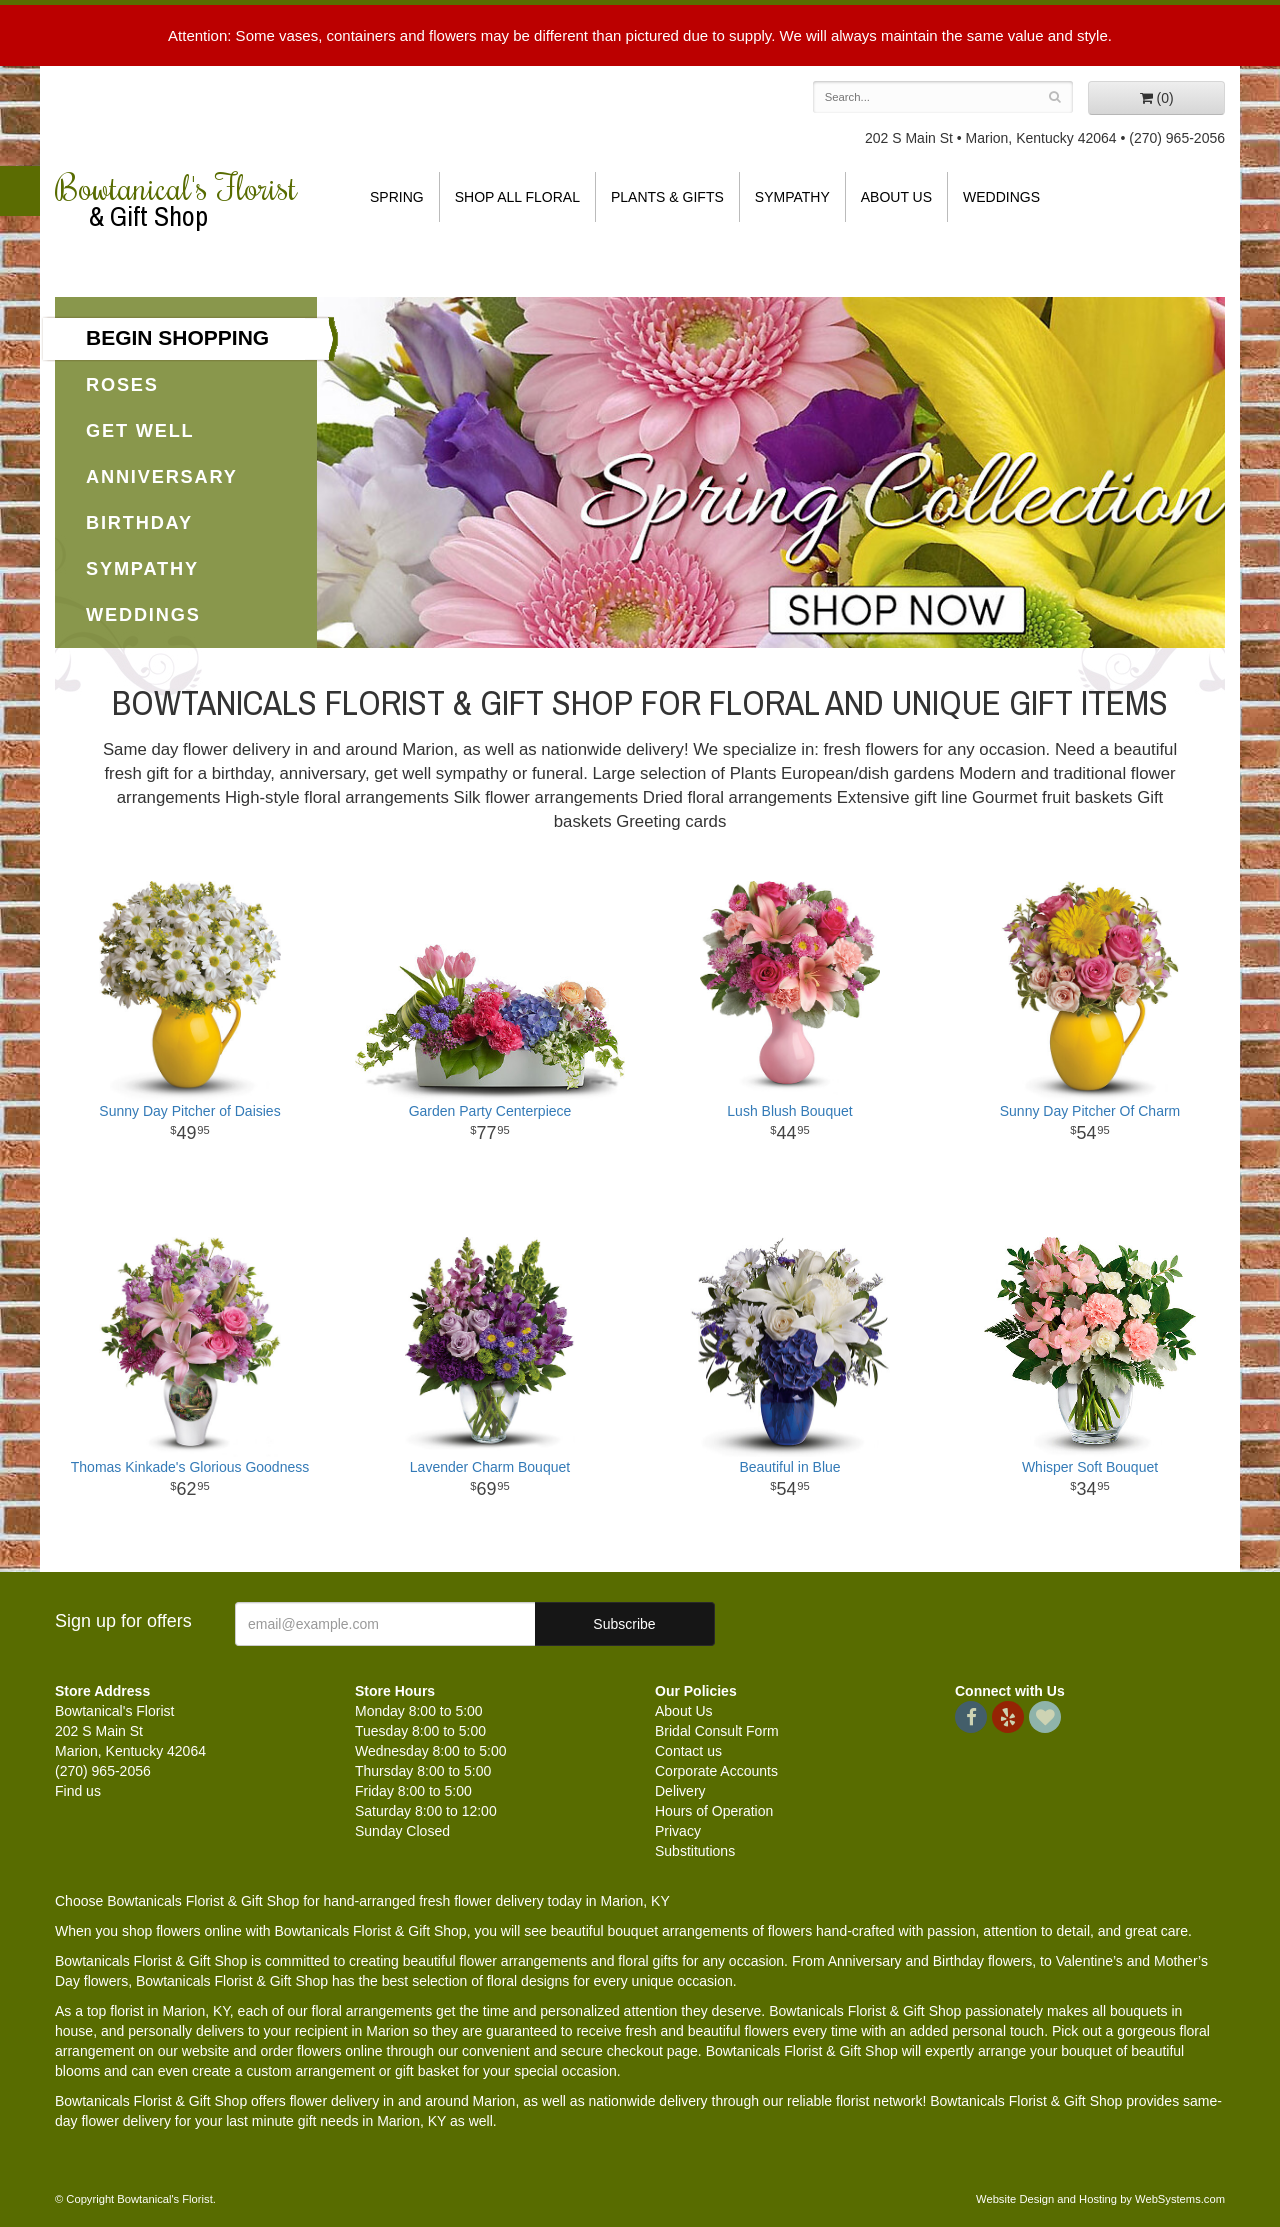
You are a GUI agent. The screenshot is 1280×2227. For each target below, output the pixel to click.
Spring (397, 197)
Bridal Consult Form (717, 1731)
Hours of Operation (714, 1811)
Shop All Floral (517, 197)
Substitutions (695, 1851)
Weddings (1001, 197)
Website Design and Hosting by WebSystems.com (1100, 2199)
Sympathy (792, 197)
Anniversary (162, 477)
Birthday (139, 523)
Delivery (680, 1791)
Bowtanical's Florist (190, 200)
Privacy (678, 1831)
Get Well (140, 431)
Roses (122, 385)
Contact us (688, 1751)
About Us (896, 197)
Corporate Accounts (716, 1771)
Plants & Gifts (667, 197)
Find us (78, 1791)
